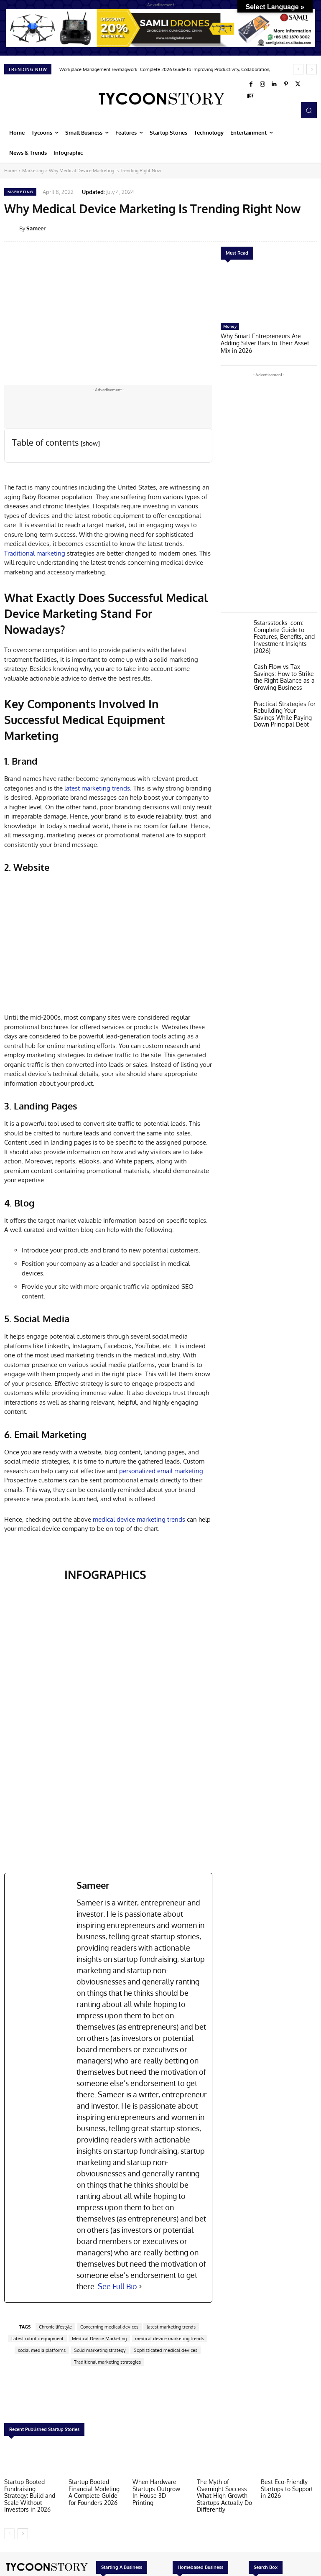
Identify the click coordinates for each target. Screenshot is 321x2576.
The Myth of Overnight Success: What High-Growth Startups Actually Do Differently (224, 2494)
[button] (309, 110)
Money (230, 326)
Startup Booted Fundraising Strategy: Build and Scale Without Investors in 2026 (30, 2494)
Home (10, 170)
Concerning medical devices (109, 2327)
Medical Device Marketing (99, 2338)
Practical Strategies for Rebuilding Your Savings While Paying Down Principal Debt (284, 700)
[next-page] (23, 2531)
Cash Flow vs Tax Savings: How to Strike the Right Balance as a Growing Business (282, 665)
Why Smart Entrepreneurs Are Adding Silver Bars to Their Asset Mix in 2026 (267, 338)
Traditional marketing (34, 553)
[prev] (298, 69)
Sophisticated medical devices (165, 2350)
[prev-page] (9, 2531)
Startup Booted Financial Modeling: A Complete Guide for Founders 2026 (95, 2491)
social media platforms (42, 2350)
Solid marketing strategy (99, 2350)
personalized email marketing (161, 1471)
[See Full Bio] (140, 2286)
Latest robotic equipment (37, 2338)
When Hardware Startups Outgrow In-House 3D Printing (158, 2488)
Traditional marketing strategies (107, 2362)
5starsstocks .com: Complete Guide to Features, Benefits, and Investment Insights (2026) (282, 626)
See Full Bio (117, 2286)
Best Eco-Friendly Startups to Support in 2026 (288, 2488)
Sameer (36, 228)
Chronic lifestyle (55, 2327)
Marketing (32, 170)
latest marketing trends (97, 788)
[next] (311, 69)
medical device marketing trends (139, 1519)
